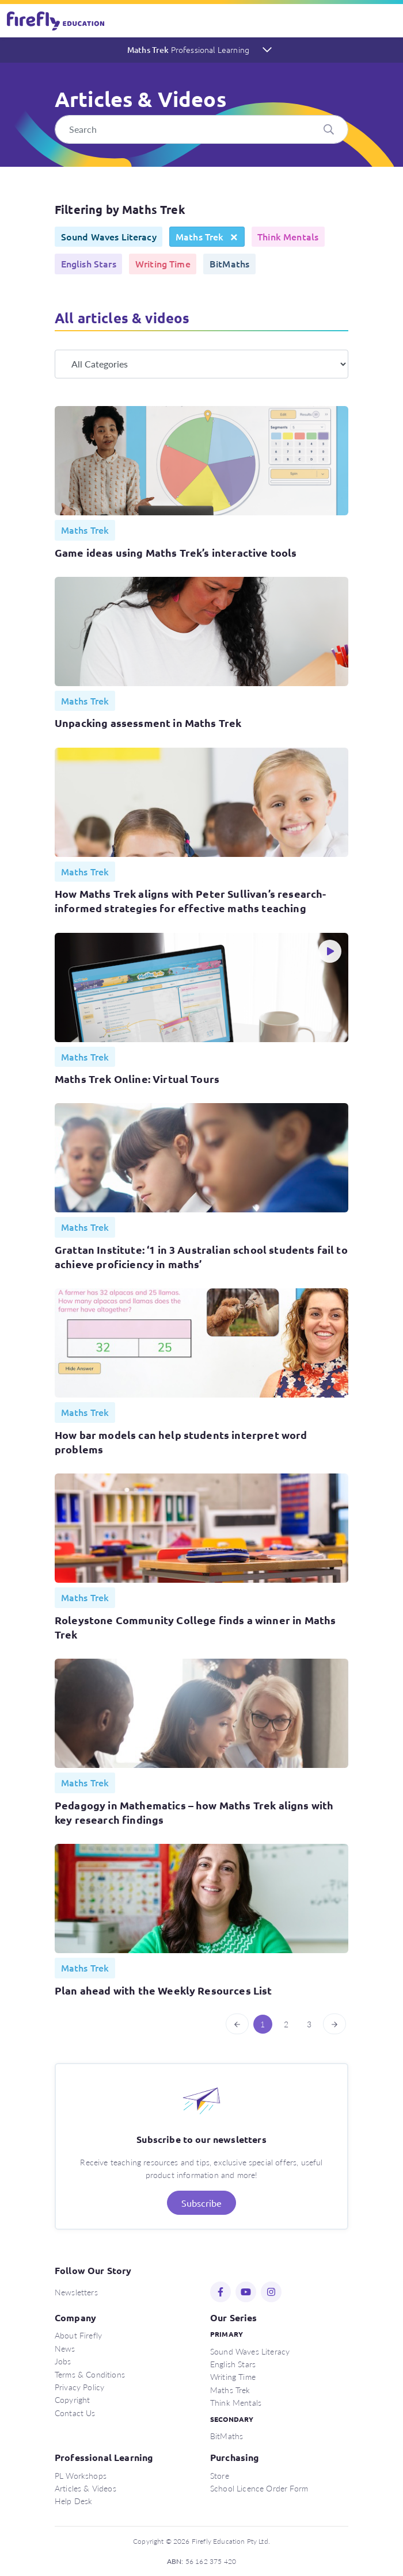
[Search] (201, 129)
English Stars (233, 2364)
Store (219, 2475)
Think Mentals (235, 2402)
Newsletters (76, 2292)
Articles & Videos (85, 2488)
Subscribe (201, 2202)
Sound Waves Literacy (250, 2351)
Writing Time (233, 2376)
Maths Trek (188, 49)
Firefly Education (56, 21)
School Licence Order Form (259, 2488)
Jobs (63, 2361)
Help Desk (73, 2500)
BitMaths (226, 2435)
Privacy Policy (79, 2387)
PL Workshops (81, 2475)
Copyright (72, 2399)
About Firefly (78, 2335)
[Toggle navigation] (387, 21)
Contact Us (75, 2412)
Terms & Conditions (90, 2374)
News (65, 2348)
